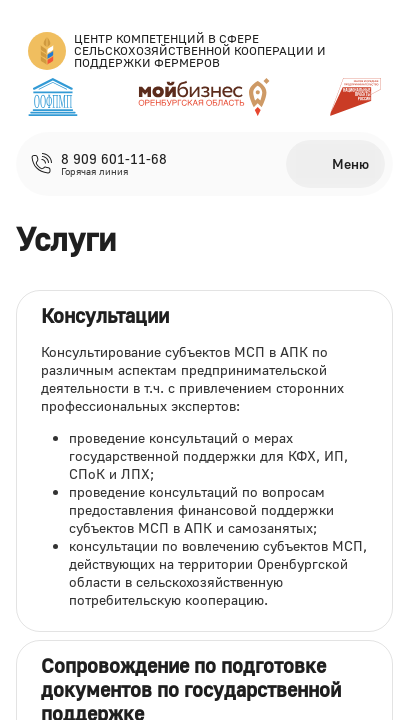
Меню (350, 163)
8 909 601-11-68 (114, 159)
